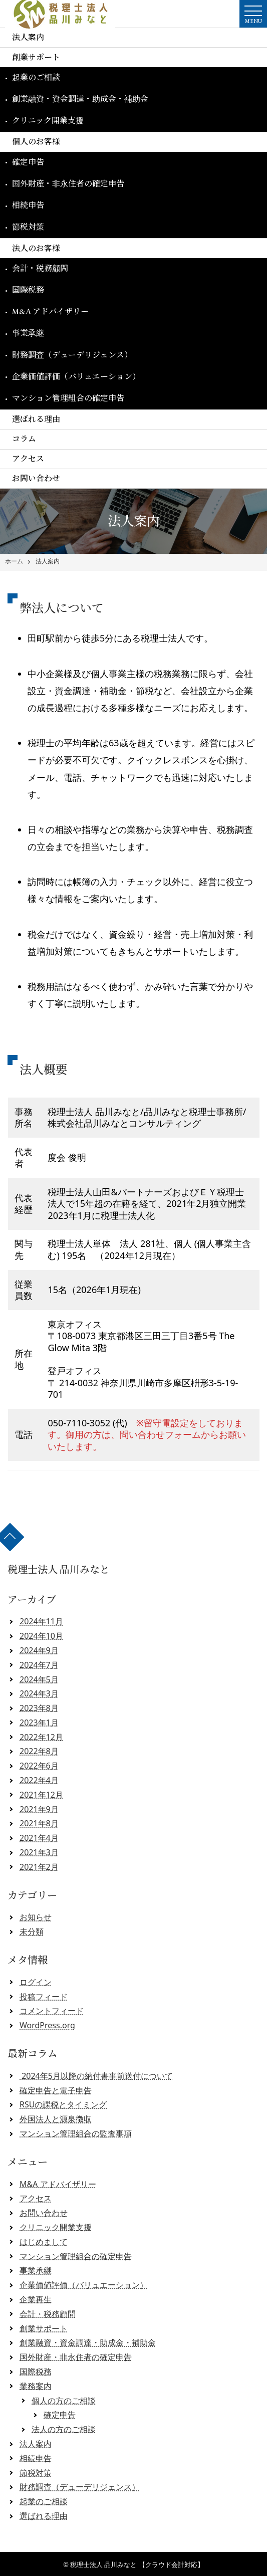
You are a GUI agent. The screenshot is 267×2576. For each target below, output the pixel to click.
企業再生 (36, 2299)
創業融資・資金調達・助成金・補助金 (80, 99)
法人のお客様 (36, 248)
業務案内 (36, 2386)
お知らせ (36, 1916)
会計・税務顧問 (40, 268)
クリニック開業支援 (48, 120)
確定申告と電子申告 (56, 2090)
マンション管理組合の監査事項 (76, 2133)
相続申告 (28, 205)
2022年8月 (39, 1751)
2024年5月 (39, 1679)
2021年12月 (41, 1794)
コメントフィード (52, 2010)
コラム (24, 439)
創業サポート (36, 57)
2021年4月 (39, 1837)
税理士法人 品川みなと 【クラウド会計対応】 (137, 2564)
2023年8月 (39, 1707)
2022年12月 (41, 1737)
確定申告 (28, 162)
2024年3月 (39, 1693)
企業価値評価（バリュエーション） (76, 376)
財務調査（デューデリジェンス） (72, 355)
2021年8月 (39, 1823)
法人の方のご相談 (64, 2429)
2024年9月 (39, 1650)
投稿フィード (44, 1996)
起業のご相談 (36, 77)
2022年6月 (39, 1765)
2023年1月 (39, 1722)
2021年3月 (39, 1852)
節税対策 (28, 227)
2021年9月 (39, 1809)
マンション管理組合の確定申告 (68, 398)
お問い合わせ (36, 478)
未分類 (32, 1931)
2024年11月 (41, 1621)
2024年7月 (39, 1664)
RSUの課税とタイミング (63, 2104)
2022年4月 (39, 1780)
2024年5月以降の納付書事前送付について (96, 2075)
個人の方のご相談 (64, 2400)
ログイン (36, 1982)
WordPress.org (47, 2025)
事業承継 (28, 333)
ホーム (14, 561)
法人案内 (28, 37)
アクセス (28, 459)
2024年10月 (41, 1635)
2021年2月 (39, 1866)
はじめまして (44, 2241)
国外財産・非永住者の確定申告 (68, 183)
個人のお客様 (36, 141)
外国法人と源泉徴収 (56, 2118)
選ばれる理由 (36, 419)
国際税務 (28, 290)
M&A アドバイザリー (50, 311)
